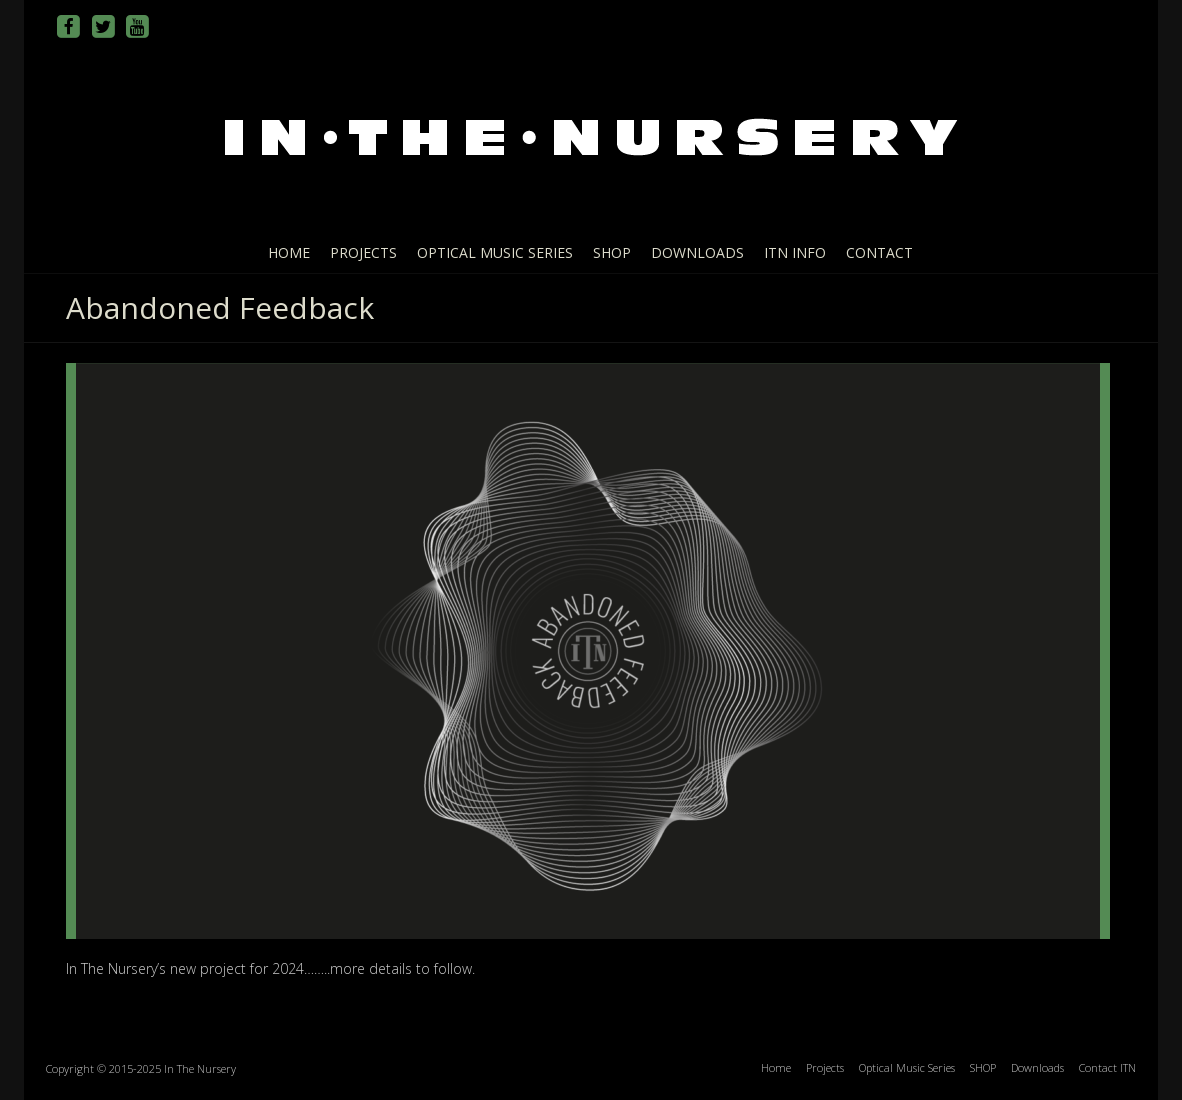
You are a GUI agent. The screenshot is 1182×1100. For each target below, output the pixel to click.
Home (289, 252)
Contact (879, 252)
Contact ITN (1107, 1067)
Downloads (697, 252)
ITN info (795, 252)
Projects (363, 252)
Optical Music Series (495, 252)
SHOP (612, 252)
